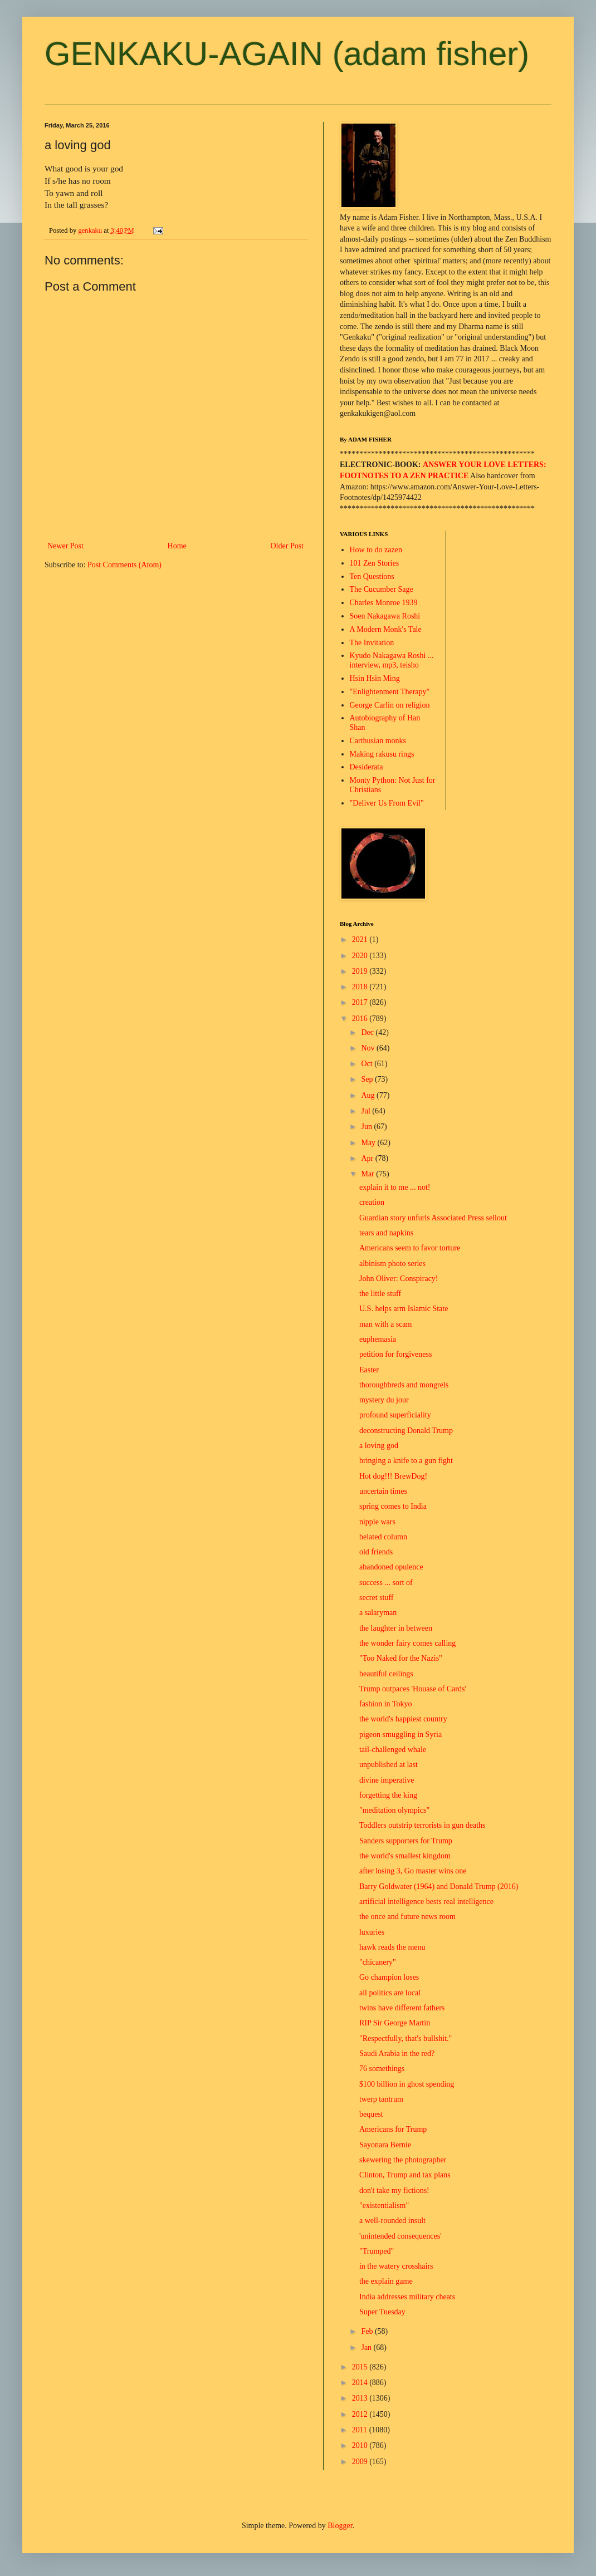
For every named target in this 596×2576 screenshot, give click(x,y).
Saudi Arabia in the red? (396, 2053)
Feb (368, 2331)
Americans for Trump (393, 2129)
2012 (361, 2414)
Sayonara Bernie (385, 2145)
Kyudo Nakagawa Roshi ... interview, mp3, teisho (392, 660)
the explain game (386, 2281)
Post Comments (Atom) (124, 565)
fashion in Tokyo (385, 1704)
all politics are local (390, 1993)
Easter (369, 1370)
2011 (360, 2430)
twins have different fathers (401, 2008)
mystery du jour (384, 1400)
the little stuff (380, 1293)
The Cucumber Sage (381, 589)
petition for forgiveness (395, 1354)
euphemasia (377, 1339)
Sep (368, 1079)
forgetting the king (388, 1795)
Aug (369, 1095)
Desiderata (366, 767)
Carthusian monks (378, 741)
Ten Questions (372, 576)
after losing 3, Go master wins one (412, 1871)
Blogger (340, 2525)
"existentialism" (384, 2205)
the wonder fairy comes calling (407, 1643)
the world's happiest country (403, 1719)
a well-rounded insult (392, 2220)
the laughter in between (395, 1628)
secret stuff (376, 1597)
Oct (367, 1063)
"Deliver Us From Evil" (387, 803)
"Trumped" (376, 2251)
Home (177, 546)
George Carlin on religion (390, 705)
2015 (361, 2367)
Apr (368, 1158)
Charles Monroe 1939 (384, 602)
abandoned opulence (391, 1567)
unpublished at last (388, 1764)
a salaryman (378, 1612)
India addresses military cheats (407, 2297)
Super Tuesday (382, 2312)
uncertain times (383, 1491)
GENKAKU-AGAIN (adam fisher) (287, 53)
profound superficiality (395, 1415)
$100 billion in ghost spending (406, 2084)
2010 (361, 2445)
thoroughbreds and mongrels (403, 1385)
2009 (361, 2461)
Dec (368, 1032)
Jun (367, 1126)
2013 (361, 2398)
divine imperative (386, 1780)
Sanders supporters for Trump (405, 1841)
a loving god (378, 1445)
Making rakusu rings (382, 754)
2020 (361, 955)
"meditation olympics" (394, 1810)
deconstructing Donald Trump (406, 1430)
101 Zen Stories (374, 563)
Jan (367, 2347)
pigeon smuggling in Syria (400, 1734)
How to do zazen (376, 550)
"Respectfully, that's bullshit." (405, 2038)
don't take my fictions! (394, 2190)
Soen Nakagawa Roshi (385, 616)
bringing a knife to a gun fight (406, 1460)
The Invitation (372, 643)
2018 (361, 987)
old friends (376, 1552)
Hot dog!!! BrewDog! (393, 1476)
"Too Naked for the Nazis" (400, 1658)
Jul (366, 1111)
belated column (383, 1537)
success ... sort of (386, 1582)
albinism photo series (392, 1263)
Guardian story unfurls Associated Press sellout (433, 1218)
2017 (361, 1002)
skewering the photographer (402, 2160)
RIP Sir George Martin (394, 2023)
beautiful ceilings (386, 1674)
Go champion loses (389, 1977)
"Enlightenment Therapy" (390, 692)
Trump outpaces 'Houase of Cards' (412, 1689)
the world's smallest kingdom (405, 1856)
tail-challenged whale (392, 1749)
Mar (368, 1174)
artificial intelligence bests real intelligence (426, 1901)
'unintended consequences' (400, 2236)
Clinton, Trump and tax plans (405, 2175)
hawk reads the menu (392, 1947)
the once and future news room (407, 1916)
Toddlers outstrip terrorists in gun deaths (422, 1825)
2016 (361, 1018)
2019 (361, 971)
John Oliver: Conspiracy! (398, 1278)
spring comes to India (393, 1506)
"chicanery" (377, 1962)
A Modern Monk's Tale (386, 629)
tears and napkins (386, 1233)
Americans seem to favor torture (409, 1248)
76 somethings (381, 2068)
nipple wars (377, 1522)
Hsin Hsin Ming (375, 678)
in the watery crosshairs (396, 2266)
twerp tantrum (381, 2099)
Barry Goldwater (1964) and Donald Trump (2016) (438, 1886)
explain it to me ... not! (395, 1187)
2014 (361, 2382)
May (369, 1143)
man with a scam (385, 1324)
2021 (361, 939)
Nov (369, 1048)
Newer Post (65, 546)
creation (371, 1202)
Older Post (287, 546)
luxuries (371, 1932)
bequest (371, 2114)
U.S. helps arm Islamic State (403, 1308)
